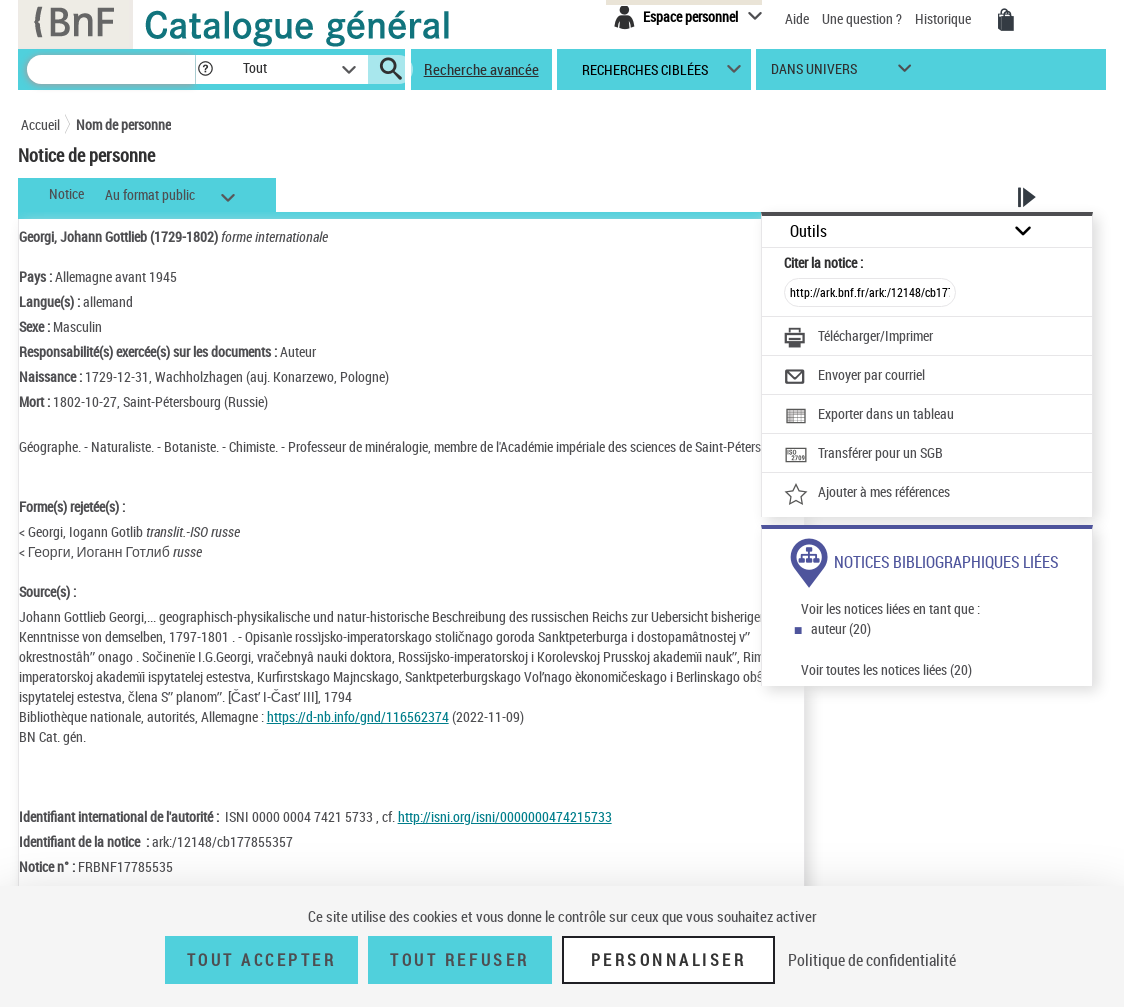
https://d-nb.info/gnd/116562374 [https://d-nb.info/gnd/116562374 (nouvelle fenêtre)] (358, 716)
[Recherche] (111, 69)
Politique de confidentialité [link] (872, 960)
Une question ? (862, 18)
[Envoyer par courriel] (854, 377)
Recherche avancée (481, 69)
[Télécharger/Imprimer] (858, 338)
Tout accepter (262, 960)
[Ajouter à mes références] (867, 494)
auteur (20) (841, 628)
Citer (823, 262)
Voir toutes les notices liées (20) (886, 669)
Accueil (40, 124)
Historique (944, 18)
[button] (205, 69)
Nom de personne (123, 124)
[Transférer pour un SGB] (863, 455)
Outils (808, 231)
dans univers (814, 73)
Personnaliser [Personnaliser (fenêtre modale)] (669, 960)
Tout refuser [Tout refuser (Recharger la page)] (459, 960)
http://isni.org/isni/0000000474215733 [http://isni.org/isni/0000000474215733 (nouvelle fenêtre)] (505, 816)
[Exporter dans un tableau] (869, 416)
